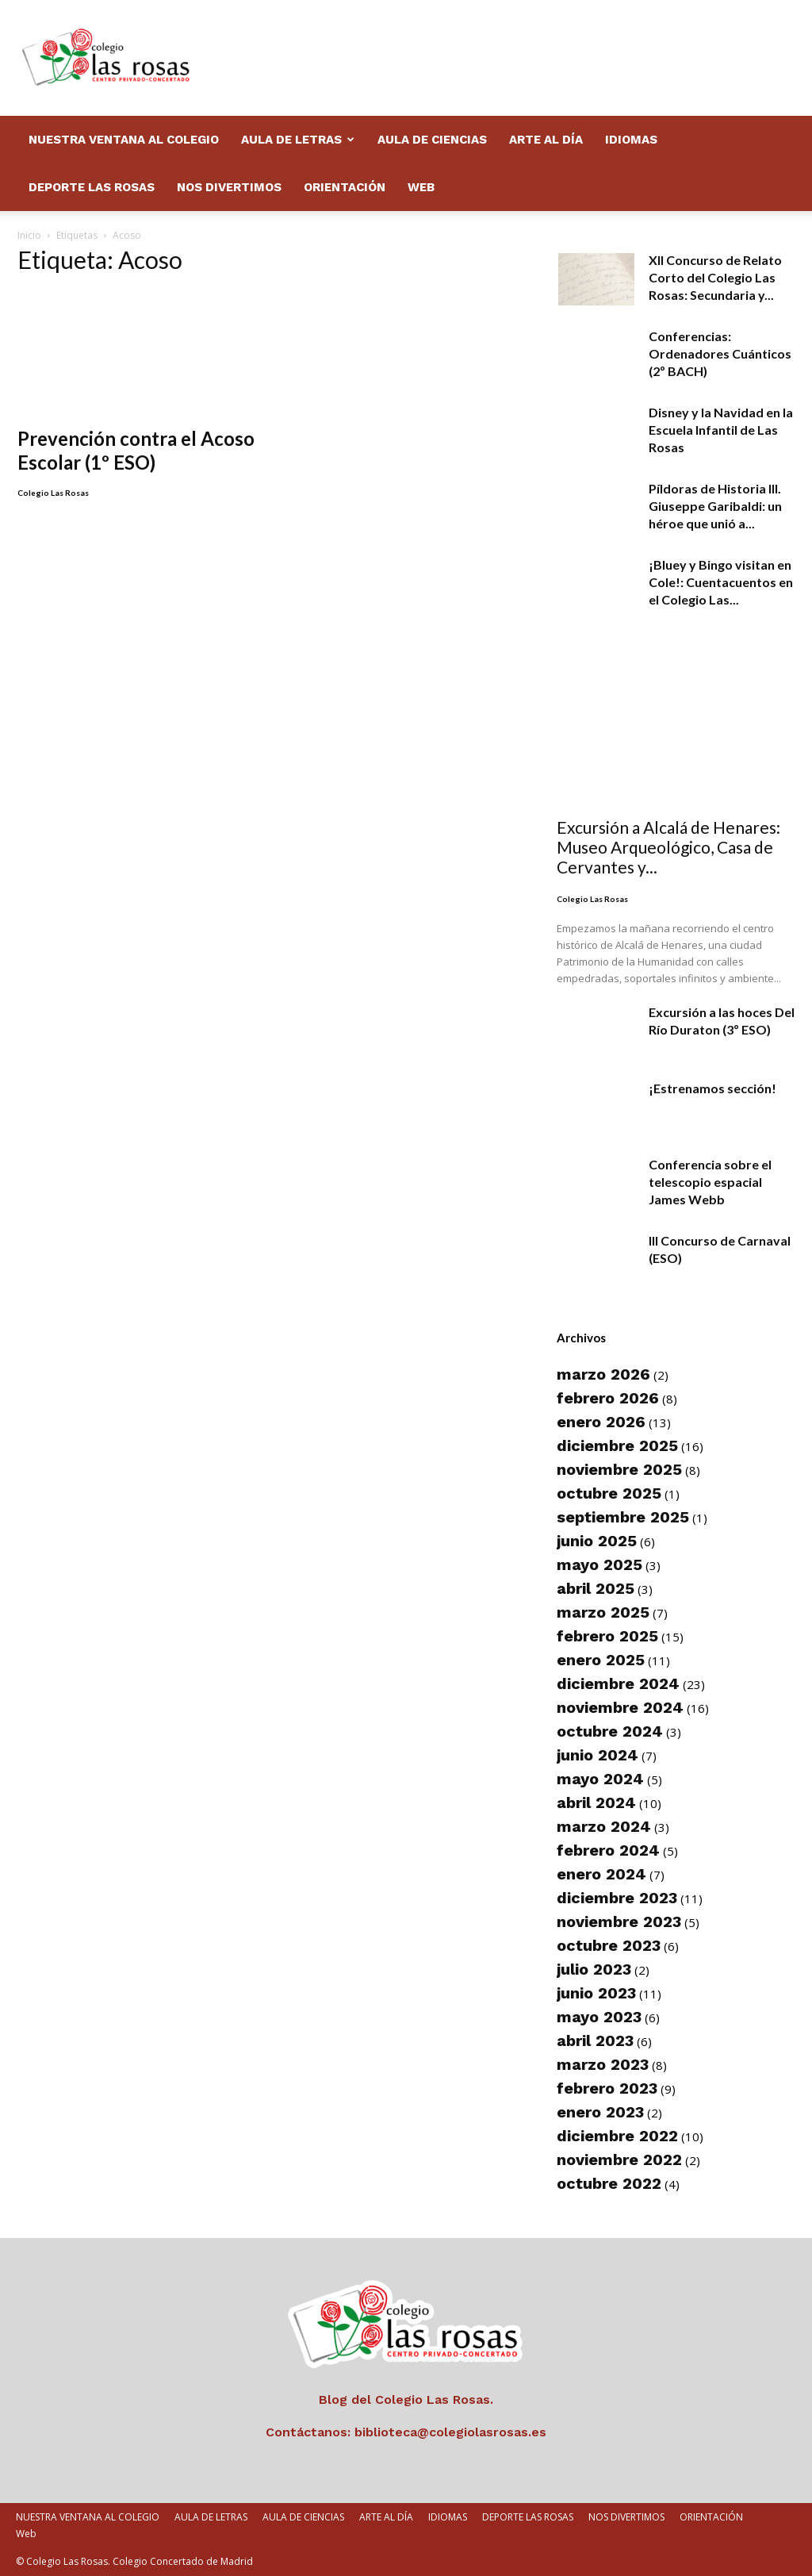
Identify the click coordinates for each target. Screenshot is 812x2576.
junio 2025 (597, 1540)
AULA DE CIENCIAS (432, 139)
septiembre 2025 (623, 1516)
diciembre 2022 (617, 2135)
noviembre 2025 (619, 1469)
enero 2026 (601, 1421)
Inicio (29, 235)
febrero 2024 (608, 1850)
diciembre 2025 (617, 1445)
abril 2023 (595, 2040)
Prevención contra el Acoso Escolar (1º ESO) (136, 424)
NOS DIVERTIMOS (229, 187)
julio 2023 (594, 1969)
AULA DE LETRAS (297, 139)
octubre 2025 (609, 1493)
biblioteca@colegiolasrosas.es (450, 2432)
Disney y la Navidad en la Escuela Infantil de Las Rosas (721, 430)
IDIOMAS (631, 139)
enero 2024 (601, 1873)
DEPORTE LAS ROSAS (92, 187)
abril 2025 (595, 1588)
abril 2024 (596, 1802)
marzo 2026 (603, 1374)
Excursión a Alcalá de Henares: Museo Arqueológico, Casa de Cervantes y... (668, 847)
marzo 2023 (603, 2064)
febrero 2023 (607, 2088)
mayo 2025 (599, 1564)
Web (421, 187)
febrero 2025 (607, 1635)
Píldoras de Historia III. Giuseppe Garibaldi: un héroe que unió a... (715, 506)
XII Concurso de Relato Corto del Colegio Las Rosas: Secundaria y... (715, 277)
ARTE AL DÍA (546, 139)
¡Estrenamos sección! (712, 1088)
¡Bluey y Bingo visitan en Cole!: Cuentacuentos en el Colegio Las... (721, 582)
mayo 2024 (600, 1778)
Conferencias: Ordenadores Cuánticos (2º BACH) (720, 353)
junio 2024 (597, 1754)
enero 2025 (601, 1659)
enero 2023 (600, 2111)
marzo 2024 (604, 1826)
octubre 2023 (609, 1945)
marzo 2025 (603, 1612)
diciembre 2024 (618, 1683)
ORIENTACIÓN (344, 187)
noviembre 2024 (620, 1707)
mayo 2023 (599, 2016)
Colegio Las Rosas (53, 466)
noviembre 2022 (619, 2159)
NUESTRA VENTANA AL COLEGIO (124, 139)
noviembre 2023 (619, 1921)
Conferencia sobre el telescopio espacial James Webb (710, 1182)
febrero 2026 (608, 1397)
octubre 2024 (610, 1731)
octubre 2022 (609, 2183)
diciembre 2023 (617, 1897)
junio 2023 (596, 1992)
